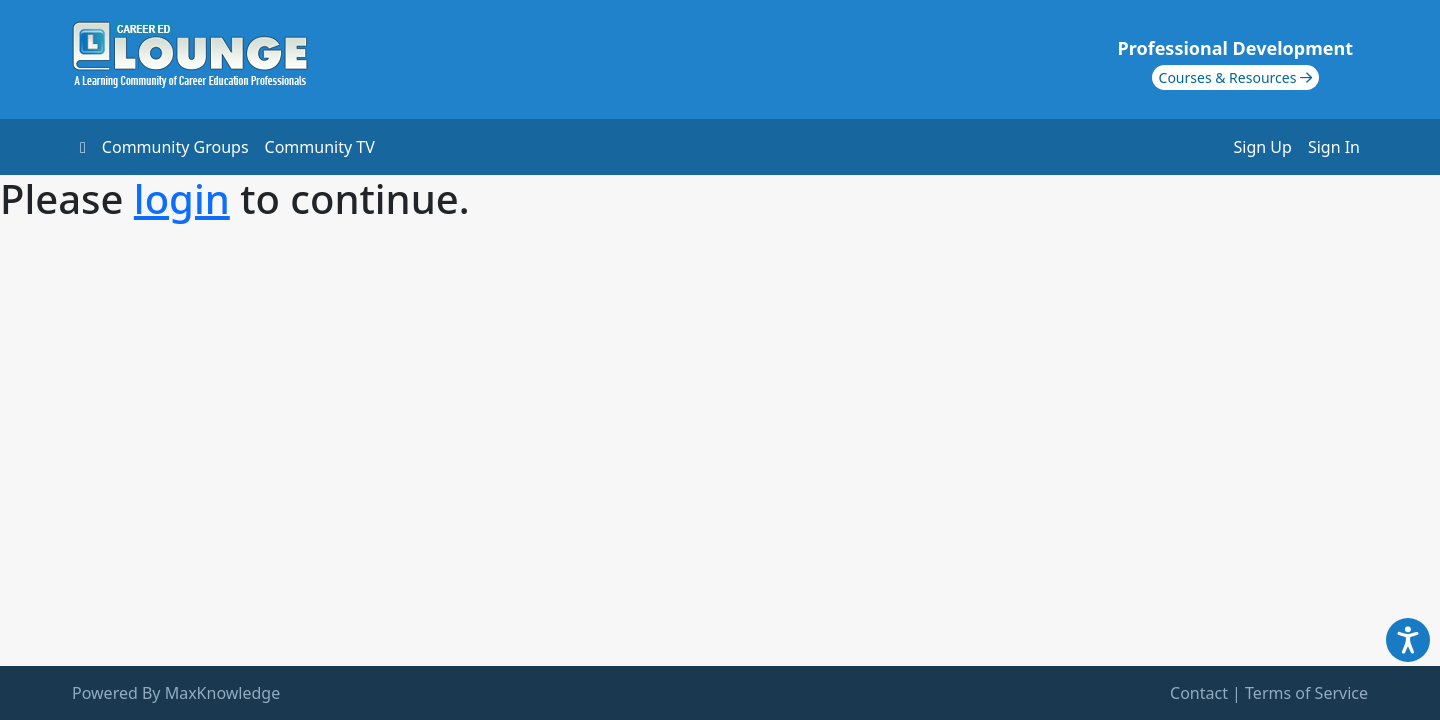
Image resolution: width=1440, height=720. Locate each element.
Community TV (320, 147)
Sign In (1334, 147)
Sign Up (1263, 147)
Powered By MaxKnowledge (176, 693)
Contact (1199, 693)
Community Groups (175, 147)
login (182, 198)
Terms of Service (1306, 693)
